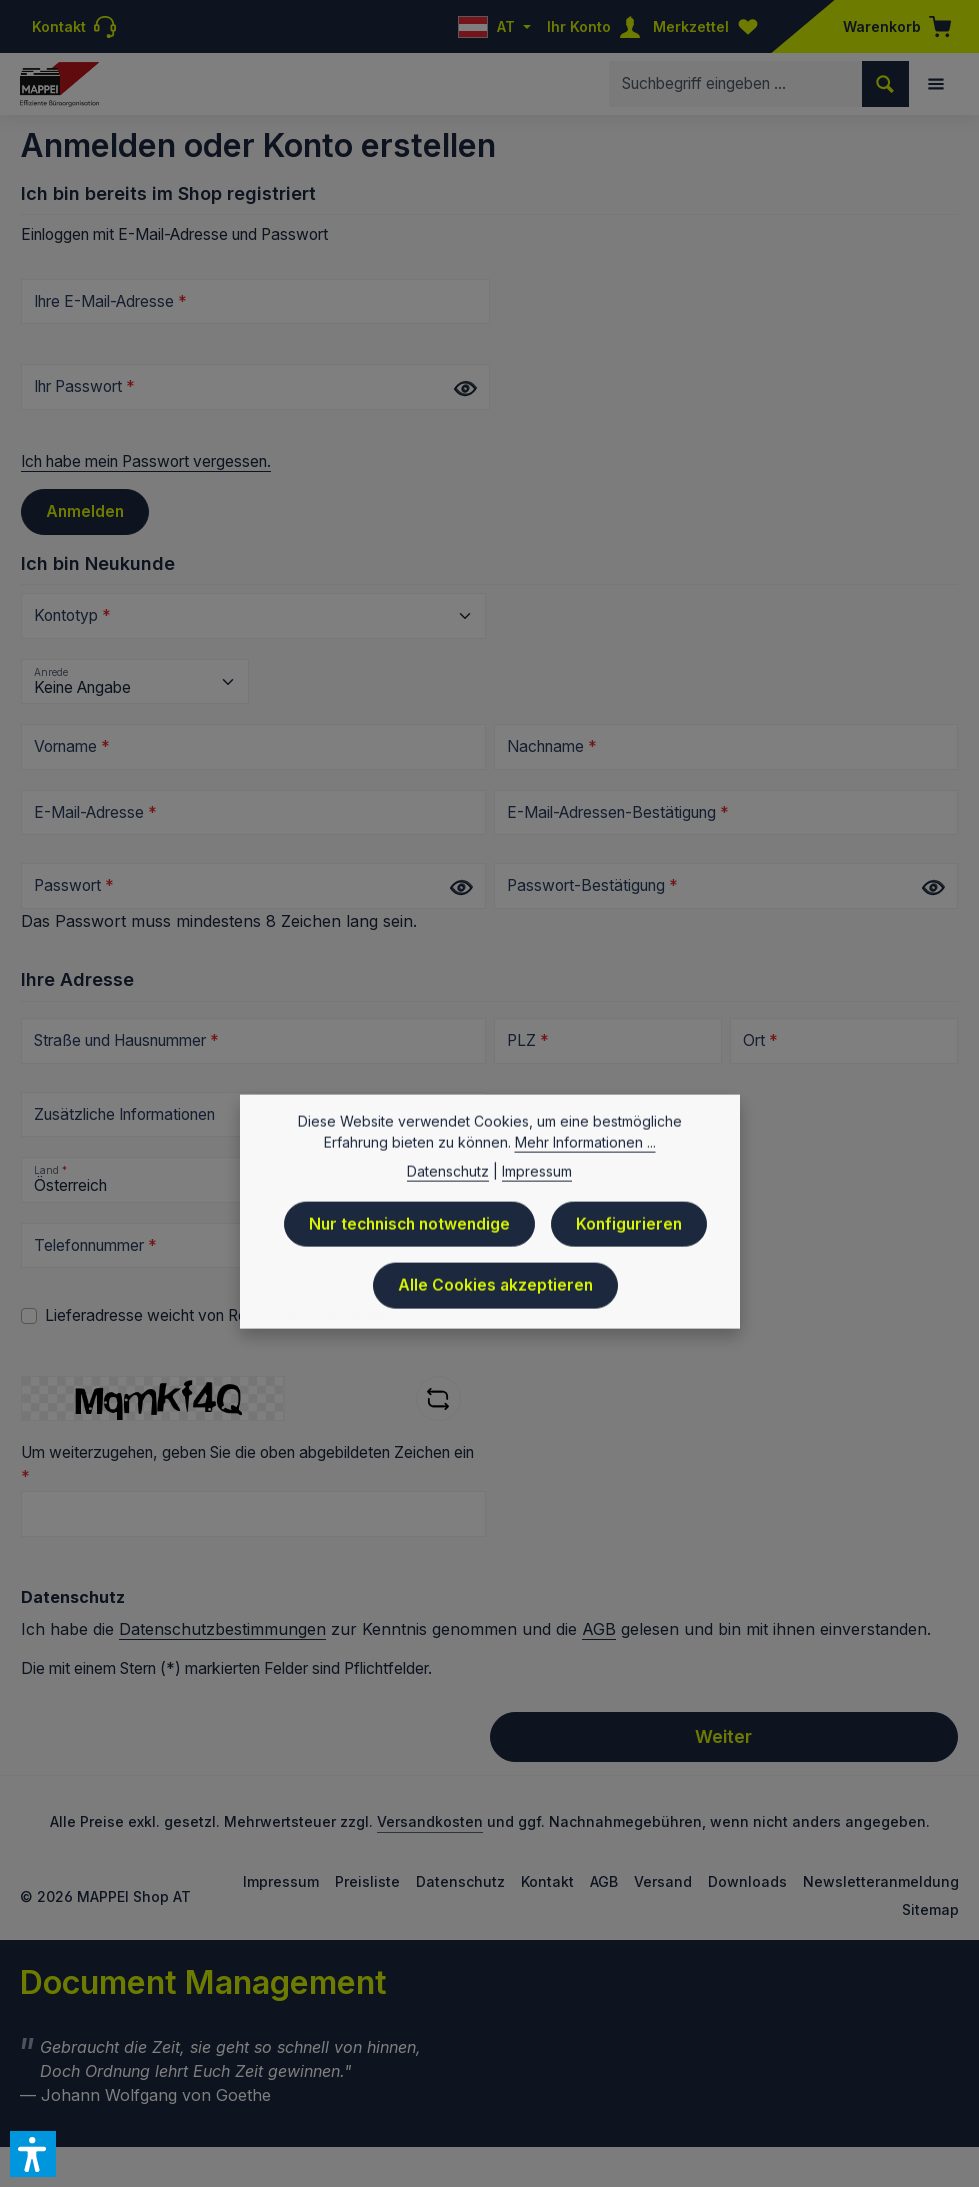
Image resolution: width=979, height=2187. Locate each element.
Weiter (723, 1736)
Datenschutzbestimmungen (222, 1629)
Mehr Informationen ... (585, 1152)
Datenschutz (460, 1881)
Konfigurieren (629, 1234)
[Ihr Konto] (598, 26)
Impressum (281, 1881)
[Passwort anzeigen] (465, 388)
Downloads (747, 1881)
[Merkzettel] (710, 26)
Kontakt (547, 1881)
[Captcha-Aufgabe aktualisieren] (439, 1399)
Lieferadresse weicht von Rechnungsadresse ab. (216, 1315)
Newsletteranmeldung (881, 1881)
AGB (599, 1629)
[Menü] (936, 84)
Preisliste (367, 1881)
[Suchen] (885, 83)
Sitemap (930, 1909)
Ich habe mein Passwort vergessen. (146, 461)
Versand (663, 1881)
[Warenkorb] (891, 26)
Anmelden (85, 511)
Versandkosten (430, 1821)
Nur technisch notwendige (409, 1234)
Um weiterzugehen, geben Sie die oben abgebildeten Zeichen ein (247, 1464)
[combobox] (736, 83)
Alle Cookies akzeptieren (495, 1296)
